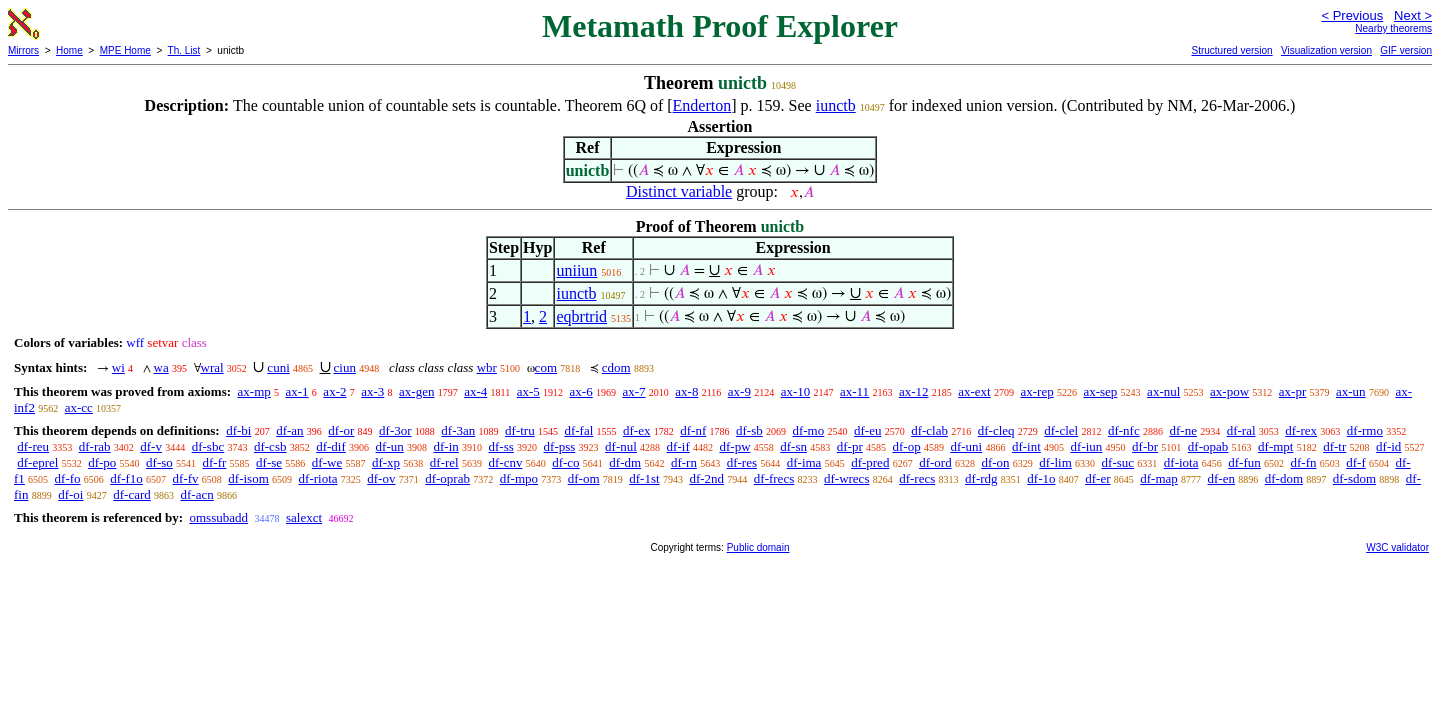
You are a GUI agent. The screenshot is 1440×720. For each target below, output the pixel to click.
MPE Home (125, 50)
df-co (565, 462)
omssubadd (218, 517)
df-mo (808, 430)
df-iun (1087, 446)
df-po (102, 462)
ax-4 (475, 391)
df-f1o (126, 478)
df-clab (929, 430)
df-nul (621, 446)
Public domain (758, 547)
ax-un (1351, 391)
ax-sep (1100, 391)
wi (118, 367)
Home (69, 50)
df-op (906, 446)
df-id (1388, 446)
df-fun (1244, 462)
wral (212, 367)
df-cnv (505, 462)
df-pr (850, 446)
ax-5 (528, 391)
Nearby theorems (1393, 28)
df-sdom (1354, 478)
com (546, 367)
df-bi (238, 430)
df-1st (644, 478)
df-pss (560, 446)
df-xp (386, 462)
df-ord (935, 462)
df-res (742, 462)
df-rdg (981, 478)
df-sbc (208, 446)
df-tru (520, 430)
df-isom (248, 478)
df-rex (1301, 430)
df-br (1145, 446)
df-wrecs (846, 478)
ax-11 (854, 391)
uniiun (576, 270)
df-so (159, 462)
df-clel (1061, 430)
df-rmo (1365, 430)
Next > (1413, 15)
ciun (345, 367)
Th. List (184, 50)
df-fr (215, 462)
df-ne (1182, 430)
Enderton (702, 105)
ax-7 (633, 391)
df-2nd (706, 478)
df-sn (793, 446)
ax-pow (1229, 391)
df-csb (270, 446)
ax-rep (1036, 391)
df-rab (95, 446)
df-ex (636, 430)
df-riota (318, 478)
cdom (616, 367)
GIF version (1406, 50)
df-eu (867, 430)
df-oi (70, 494)
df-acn (197, 494)
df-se (269, 462)
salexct (304, 517)
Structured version (1231, 50)
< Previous (1352, 15)
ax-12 (914, 391)
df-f (1356, 462)
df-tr (1334, 446)
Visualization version (1326, 50)
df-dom (1284, 478)
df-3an (458, 430)
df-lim (1055, 462)
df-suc (1118, 462)
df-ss (501, 446)
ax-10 (796, 391)
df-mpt (1275, 446)
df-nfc (1124, 430)
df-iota (1181, 462)
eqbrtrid (581, 316)
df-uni (966, 446)
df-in (445, 446)
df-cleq (996, 430)
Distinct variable (679, 191)
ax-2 (334, 391)
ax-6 (581, 391)
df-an (289, 430)
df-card (132, 494)
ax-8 (686, 391)
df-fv (186, 478)
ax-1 (297, 391)
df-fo (68, 478)
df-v (151, 446)
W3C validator (1397, 547)
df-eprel (37, 462)
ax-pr (1292, 391)
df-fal (578, 430)
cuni (278, 367)
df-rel (444, 462)
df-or (341, 430)
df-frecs (774, 478)
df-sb (749, 430)
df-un (390, 446)
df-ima (804, 462)
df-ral (1241, 430)
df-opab (1208, 446)
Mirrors (23, 50)
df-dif (331, 446)
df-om (584, 478)
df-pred (870, 462)
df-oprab (447, 478)
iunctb (836, 105)
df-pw (734, 446)
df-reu (33, 446)
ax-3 (372, 391)
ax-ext (974, 391)
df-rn (684, 462)
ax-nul (1163, 391)
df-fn (1303, 462)
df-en (1221, 478)
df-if (678, 446)
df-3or (395, 430)
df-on (995, 462)
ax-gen (416, 391)
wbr (487, 367)
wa (161, 367)
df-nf (693, 430)
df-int (1026, 446)
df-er (1097, 478)
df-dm (625, 462)
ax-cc (79, 407)
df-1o (1041, 478)
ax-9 (739, 391)
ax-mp (254, 391)
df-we (327, 462)
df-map (1159, 478)
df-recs (917, 478)
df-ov (381, 478)
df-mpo (519, 478)
